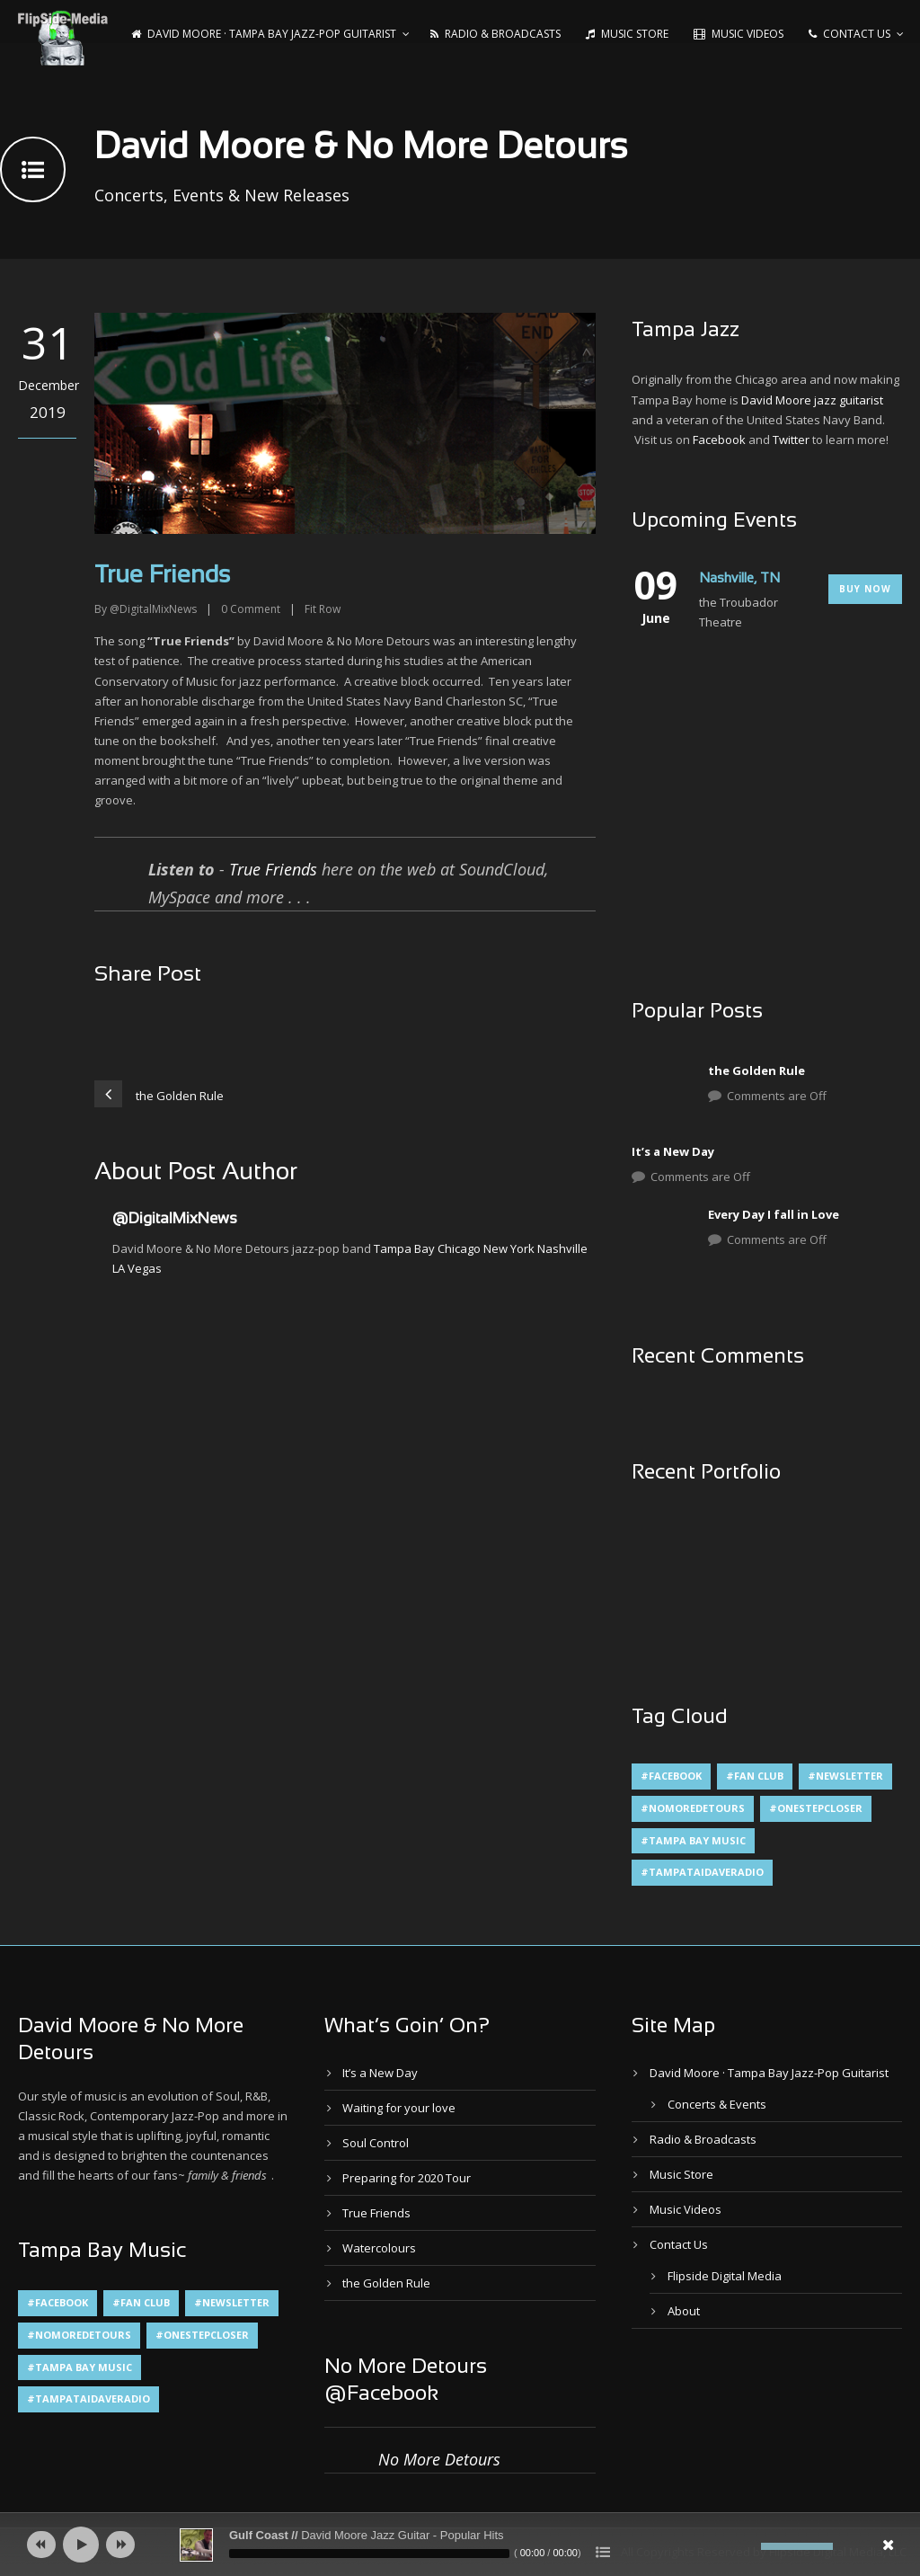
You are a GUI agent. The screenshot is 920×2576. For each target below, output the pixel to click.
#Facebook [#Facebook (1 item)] (671, 1775)
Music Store (627, 33)
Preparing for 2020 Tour (406, 2178)
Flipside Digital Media (725, 2276)
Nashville (562, 1248)
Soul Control (375, 2143)
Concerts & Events (717, 2104)
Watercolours (379, 2248)
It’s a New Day (673, 1151)
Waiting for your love (399, 2108)
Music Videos (738, 33)
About (684, 2311)
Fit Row (323, 609)
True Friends (273, 869)
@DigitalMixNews (153, 609)
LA (118, 1268)
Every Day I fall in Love (773, 1214)
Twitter (791, 439)
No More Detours (439, 2459)
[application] (460, 2544)
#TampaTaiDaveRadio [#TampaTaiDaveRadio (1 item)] (702, 1872)
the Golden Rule (756, 1070)
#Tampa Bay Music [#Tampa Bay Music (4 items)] (693, 1840)
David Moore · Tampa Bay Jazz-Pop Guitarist (263, 33)
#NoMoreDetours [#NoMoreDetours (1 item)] (693, 1808)
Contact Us (849, 33)
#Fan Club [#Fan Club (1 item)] (754, 1775)
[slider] (369, 2553)
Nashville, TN (739, 579)
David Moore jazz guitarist (812, 400)
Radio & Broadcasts (495, 33)
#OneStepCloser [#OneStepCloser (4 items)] (815, 1808)
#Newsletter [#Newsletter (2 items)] (845, 1775)
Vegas (145, 1268)
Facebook (719, 439)
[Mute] (747, 2546)
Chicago (459, 1248)
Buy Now (865, 588)
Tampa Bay (404, 1248)
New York (509, 1248)
